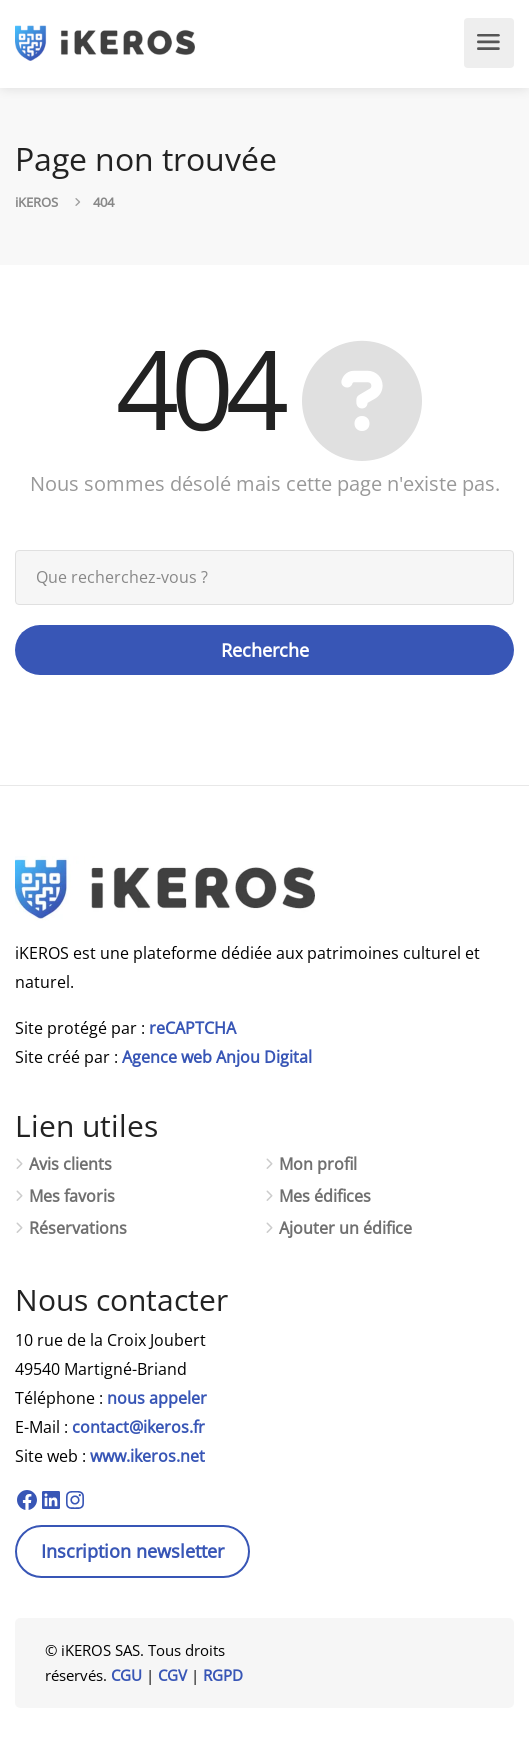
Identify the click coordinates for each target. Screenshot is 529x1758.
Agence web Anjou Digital (217, 1057)
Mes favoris (72, 1196)
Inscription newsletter (132, 1551)
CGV (172, 1675)
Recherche (265, 650)
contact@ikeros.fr (138, 1427)
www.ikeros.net (147, 1456)
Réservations (78, 1228)
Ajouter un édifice (345, 1228)
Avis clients (70, 1164)
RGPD (223, 1675)
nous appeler (157, 1398)
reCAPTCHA (192, 1028)
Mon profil (318, 1164)
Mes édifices (325, 1196)
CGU (126, 1675)
